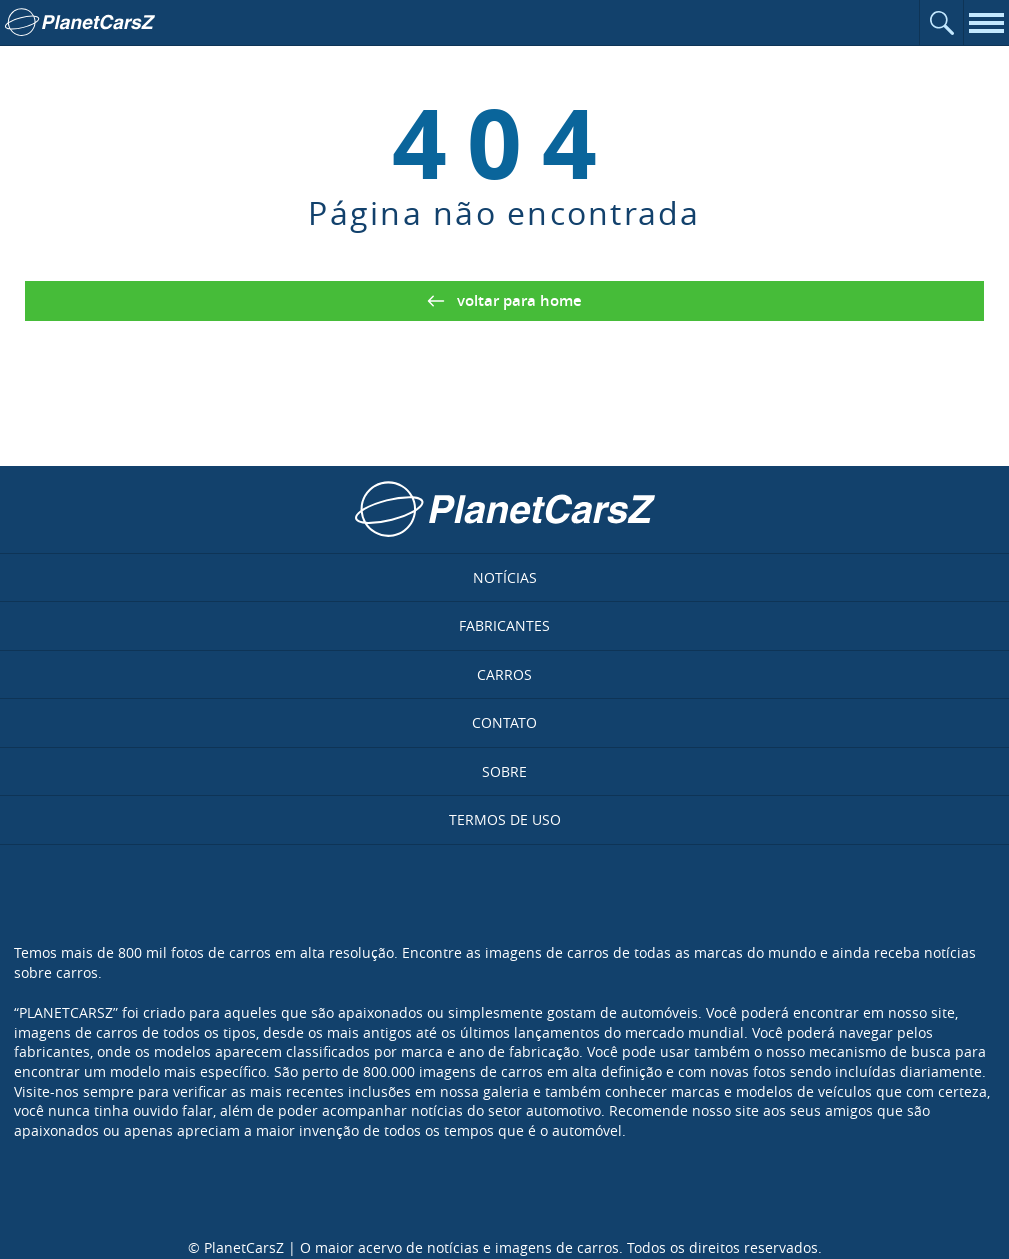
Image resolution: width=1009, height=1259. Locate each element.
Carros (504, 674)
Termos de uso (505, 819)
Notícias (505, 577)
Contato (504, 722)
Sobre (504, 771)
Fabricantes (504, 625)
